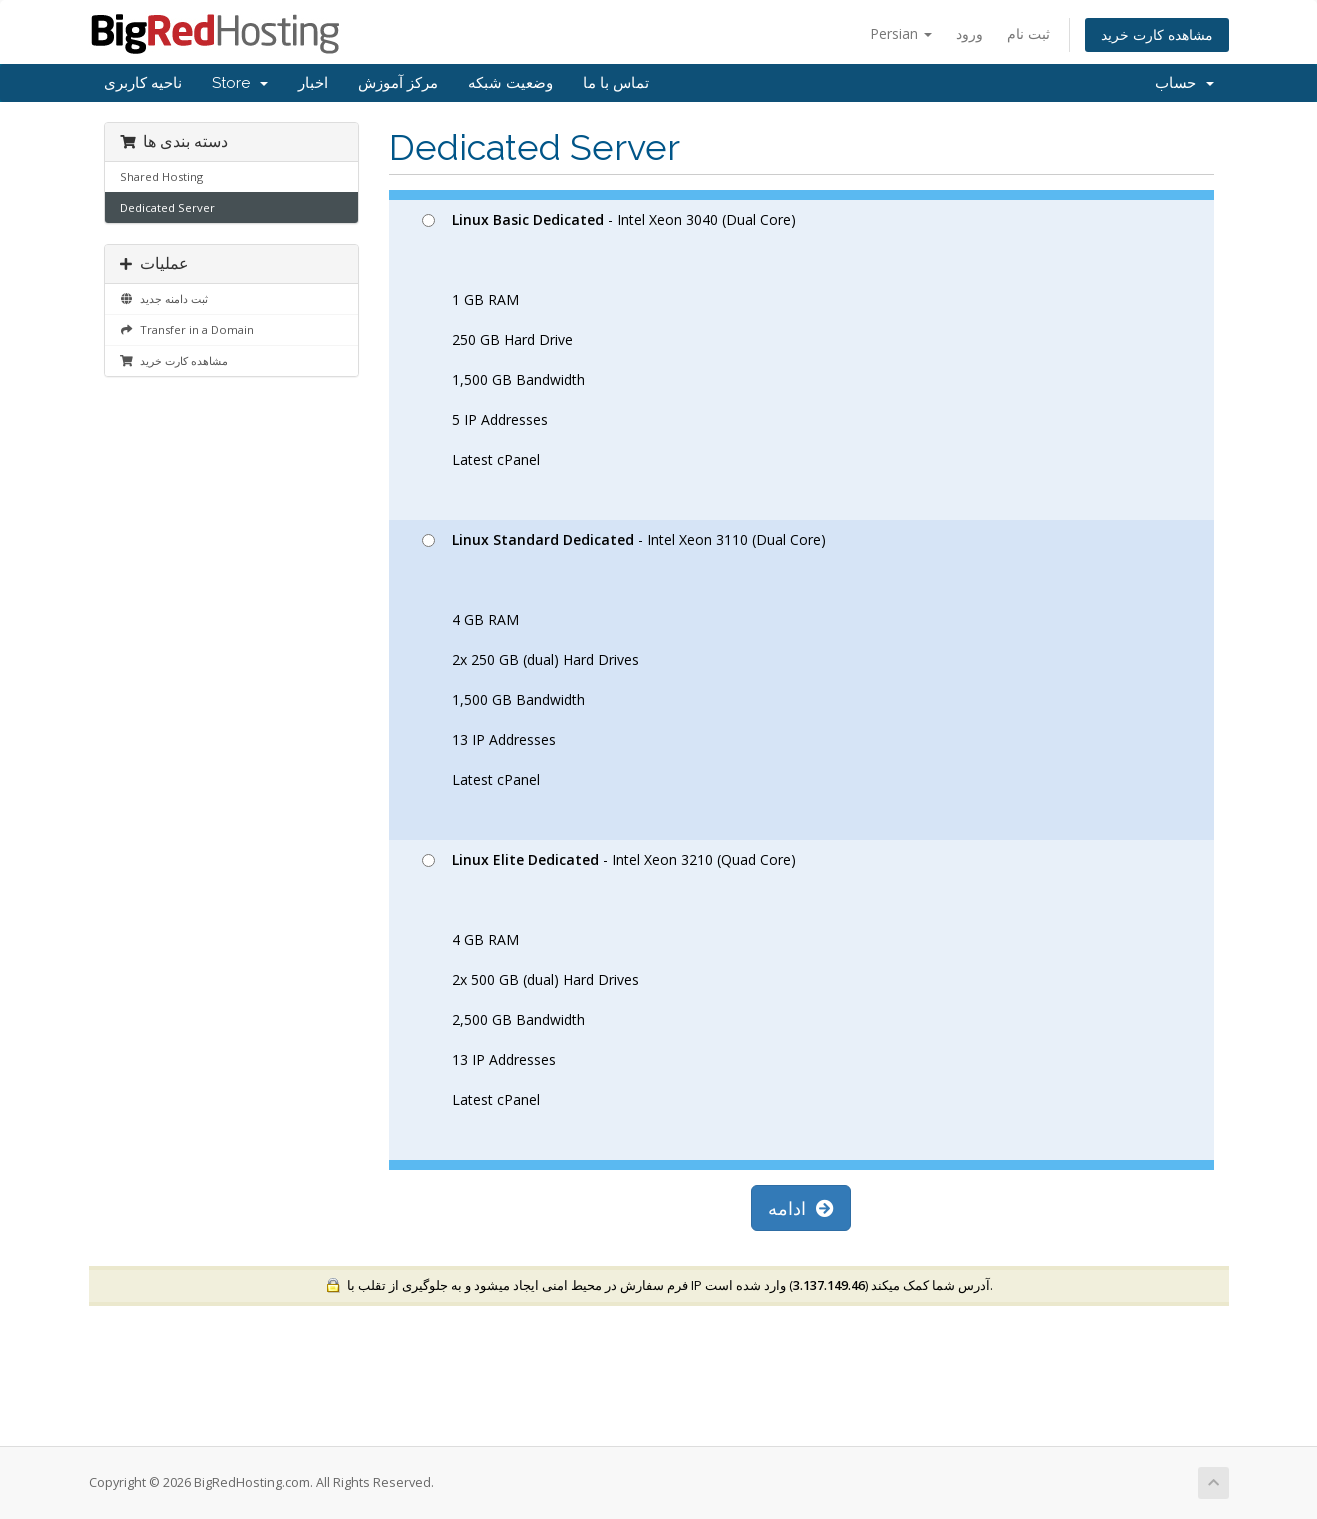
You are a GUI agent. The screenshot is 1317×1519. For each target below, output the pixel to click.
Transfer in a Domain (187, 329)
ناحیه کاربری (143, 83)
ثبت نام (1028, 33)
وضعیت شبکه (510, 83)
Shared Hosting (161, 176)
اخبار (313, 83)
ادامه (801, 1208)
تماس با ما (616, 83)
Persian (901, 33)
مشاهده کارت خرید (1157, 34)
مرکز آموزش (398, 83)
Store (240, 83)
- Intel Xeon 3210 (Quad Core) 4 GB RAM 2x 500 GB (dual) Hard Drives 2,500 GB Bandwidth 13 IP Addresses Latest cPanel (609, 979)
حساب (1184, 83)
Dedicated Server (167, 207)
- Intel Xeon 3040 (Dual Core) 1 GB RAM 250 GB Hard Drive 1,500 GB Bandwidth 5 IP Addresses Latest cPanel (609, 339)
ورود (969, 33)
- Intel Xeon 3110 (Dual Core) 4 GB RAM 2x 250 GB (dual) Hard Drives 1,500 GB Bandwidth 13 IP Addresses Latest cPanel (624, 659)
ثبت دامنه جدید (164, 298)
